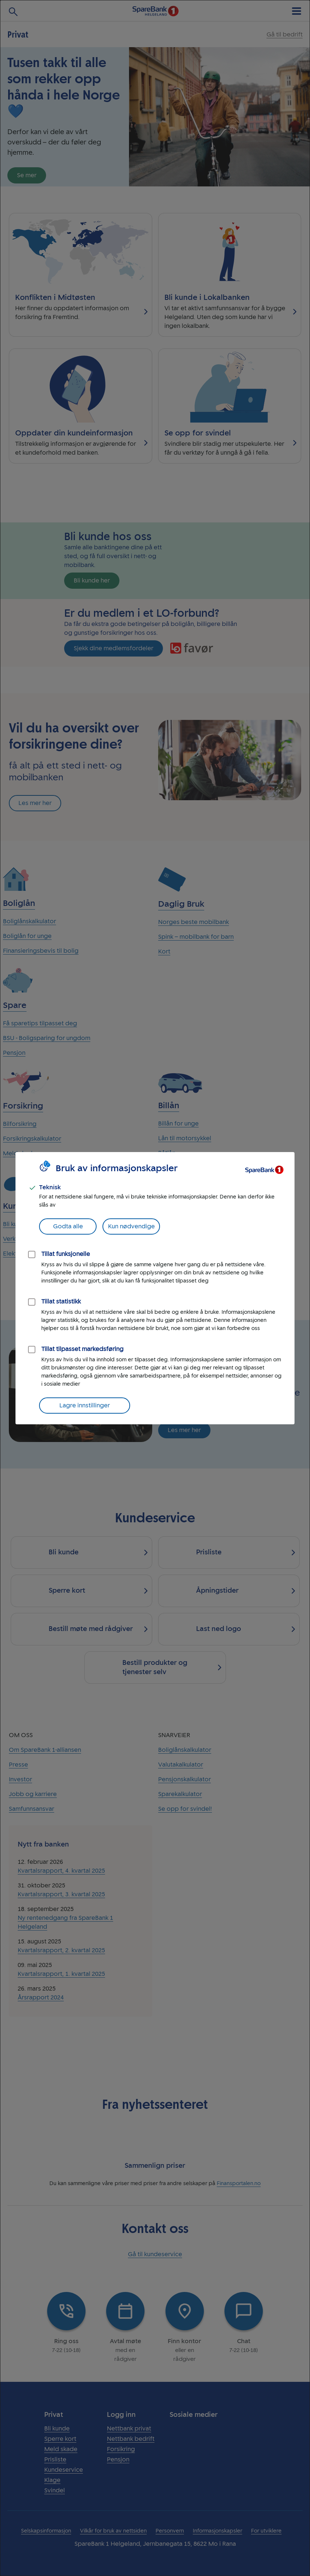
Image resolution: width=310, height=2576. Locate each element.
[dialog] (155, 1288)
